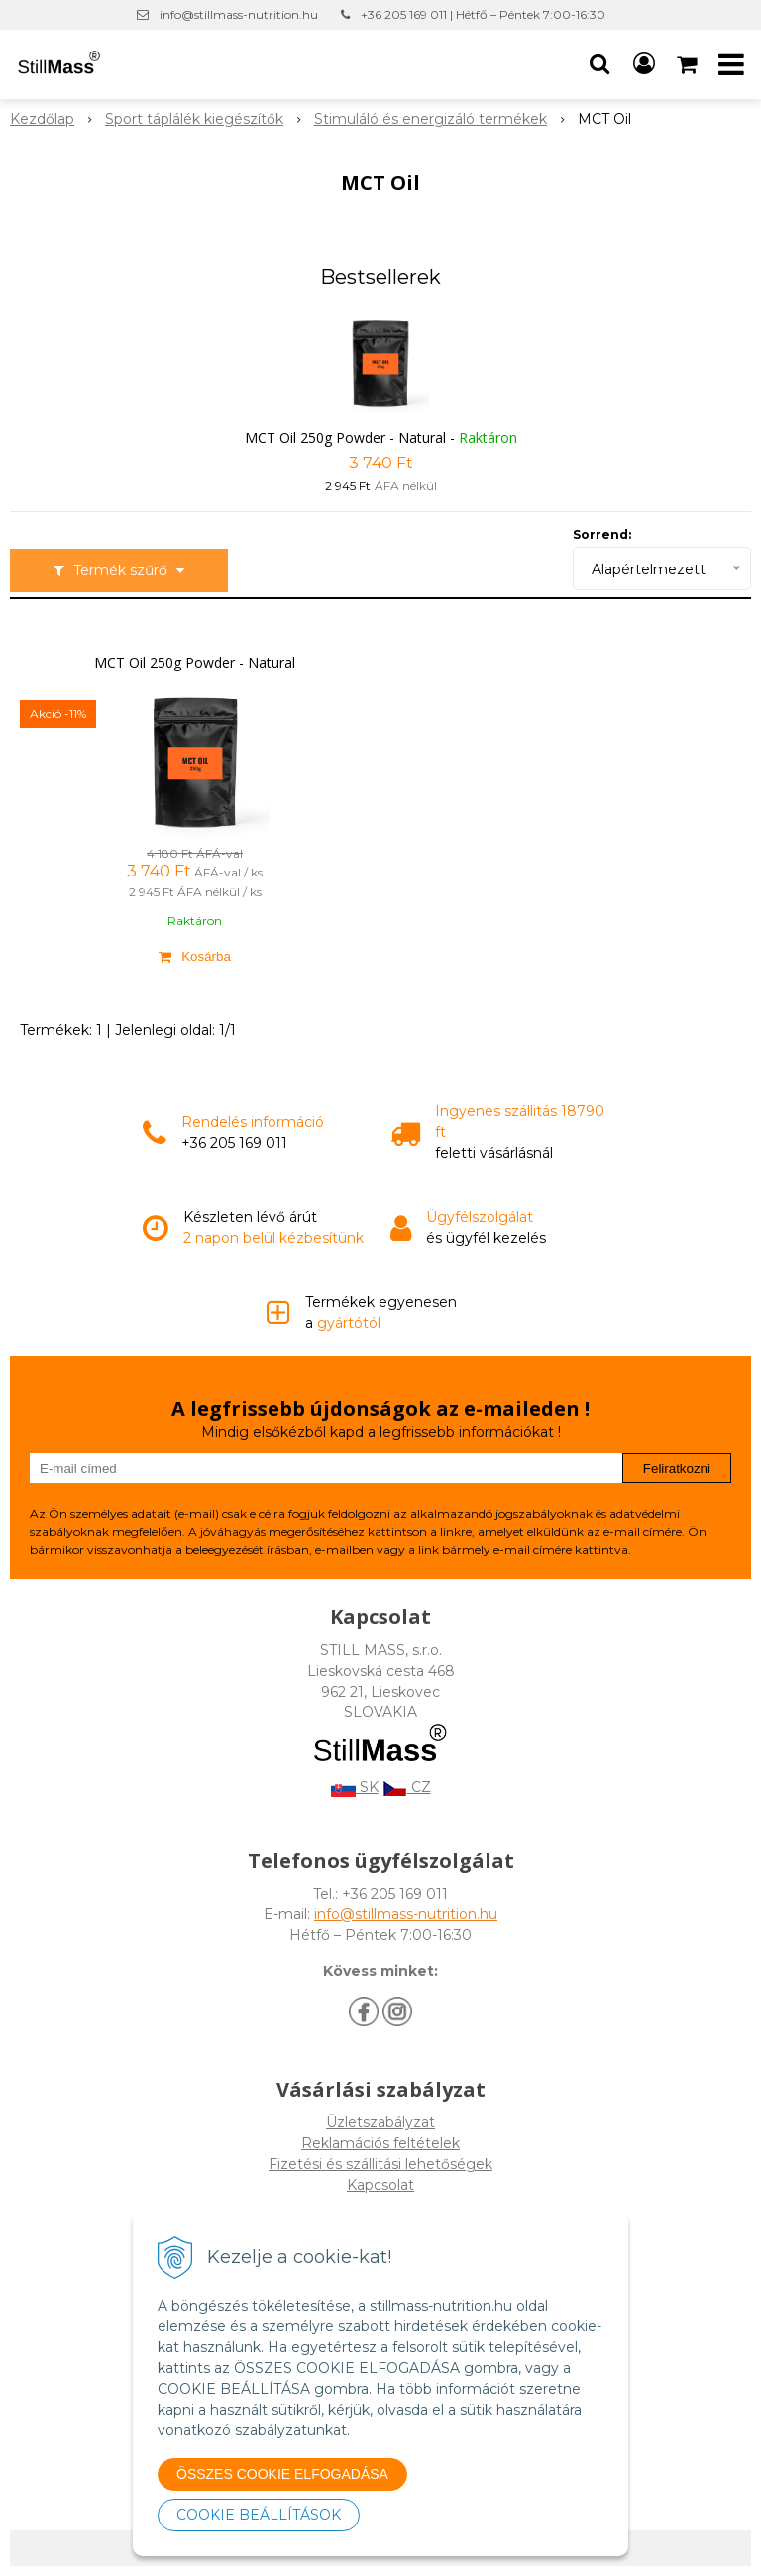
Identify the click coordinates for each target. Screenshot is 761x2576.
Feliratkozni (676, 1468)
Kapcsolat (380, 2185)
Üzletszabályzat (380, 2122)
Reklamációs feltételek (380, 2143)
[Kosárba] (195, 956)
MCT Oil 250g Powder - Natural (345, 437)
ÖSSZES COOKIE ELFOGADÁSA (282, 2474)
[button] (599, 64)
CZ (406, 1787)
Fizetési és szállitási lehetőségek (380, 2164)
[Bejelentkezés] (644, 64)
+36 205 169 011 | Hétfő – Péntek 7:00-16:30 (483, 14)
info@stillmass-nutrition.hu (239, 14)
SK (355, 1787)
